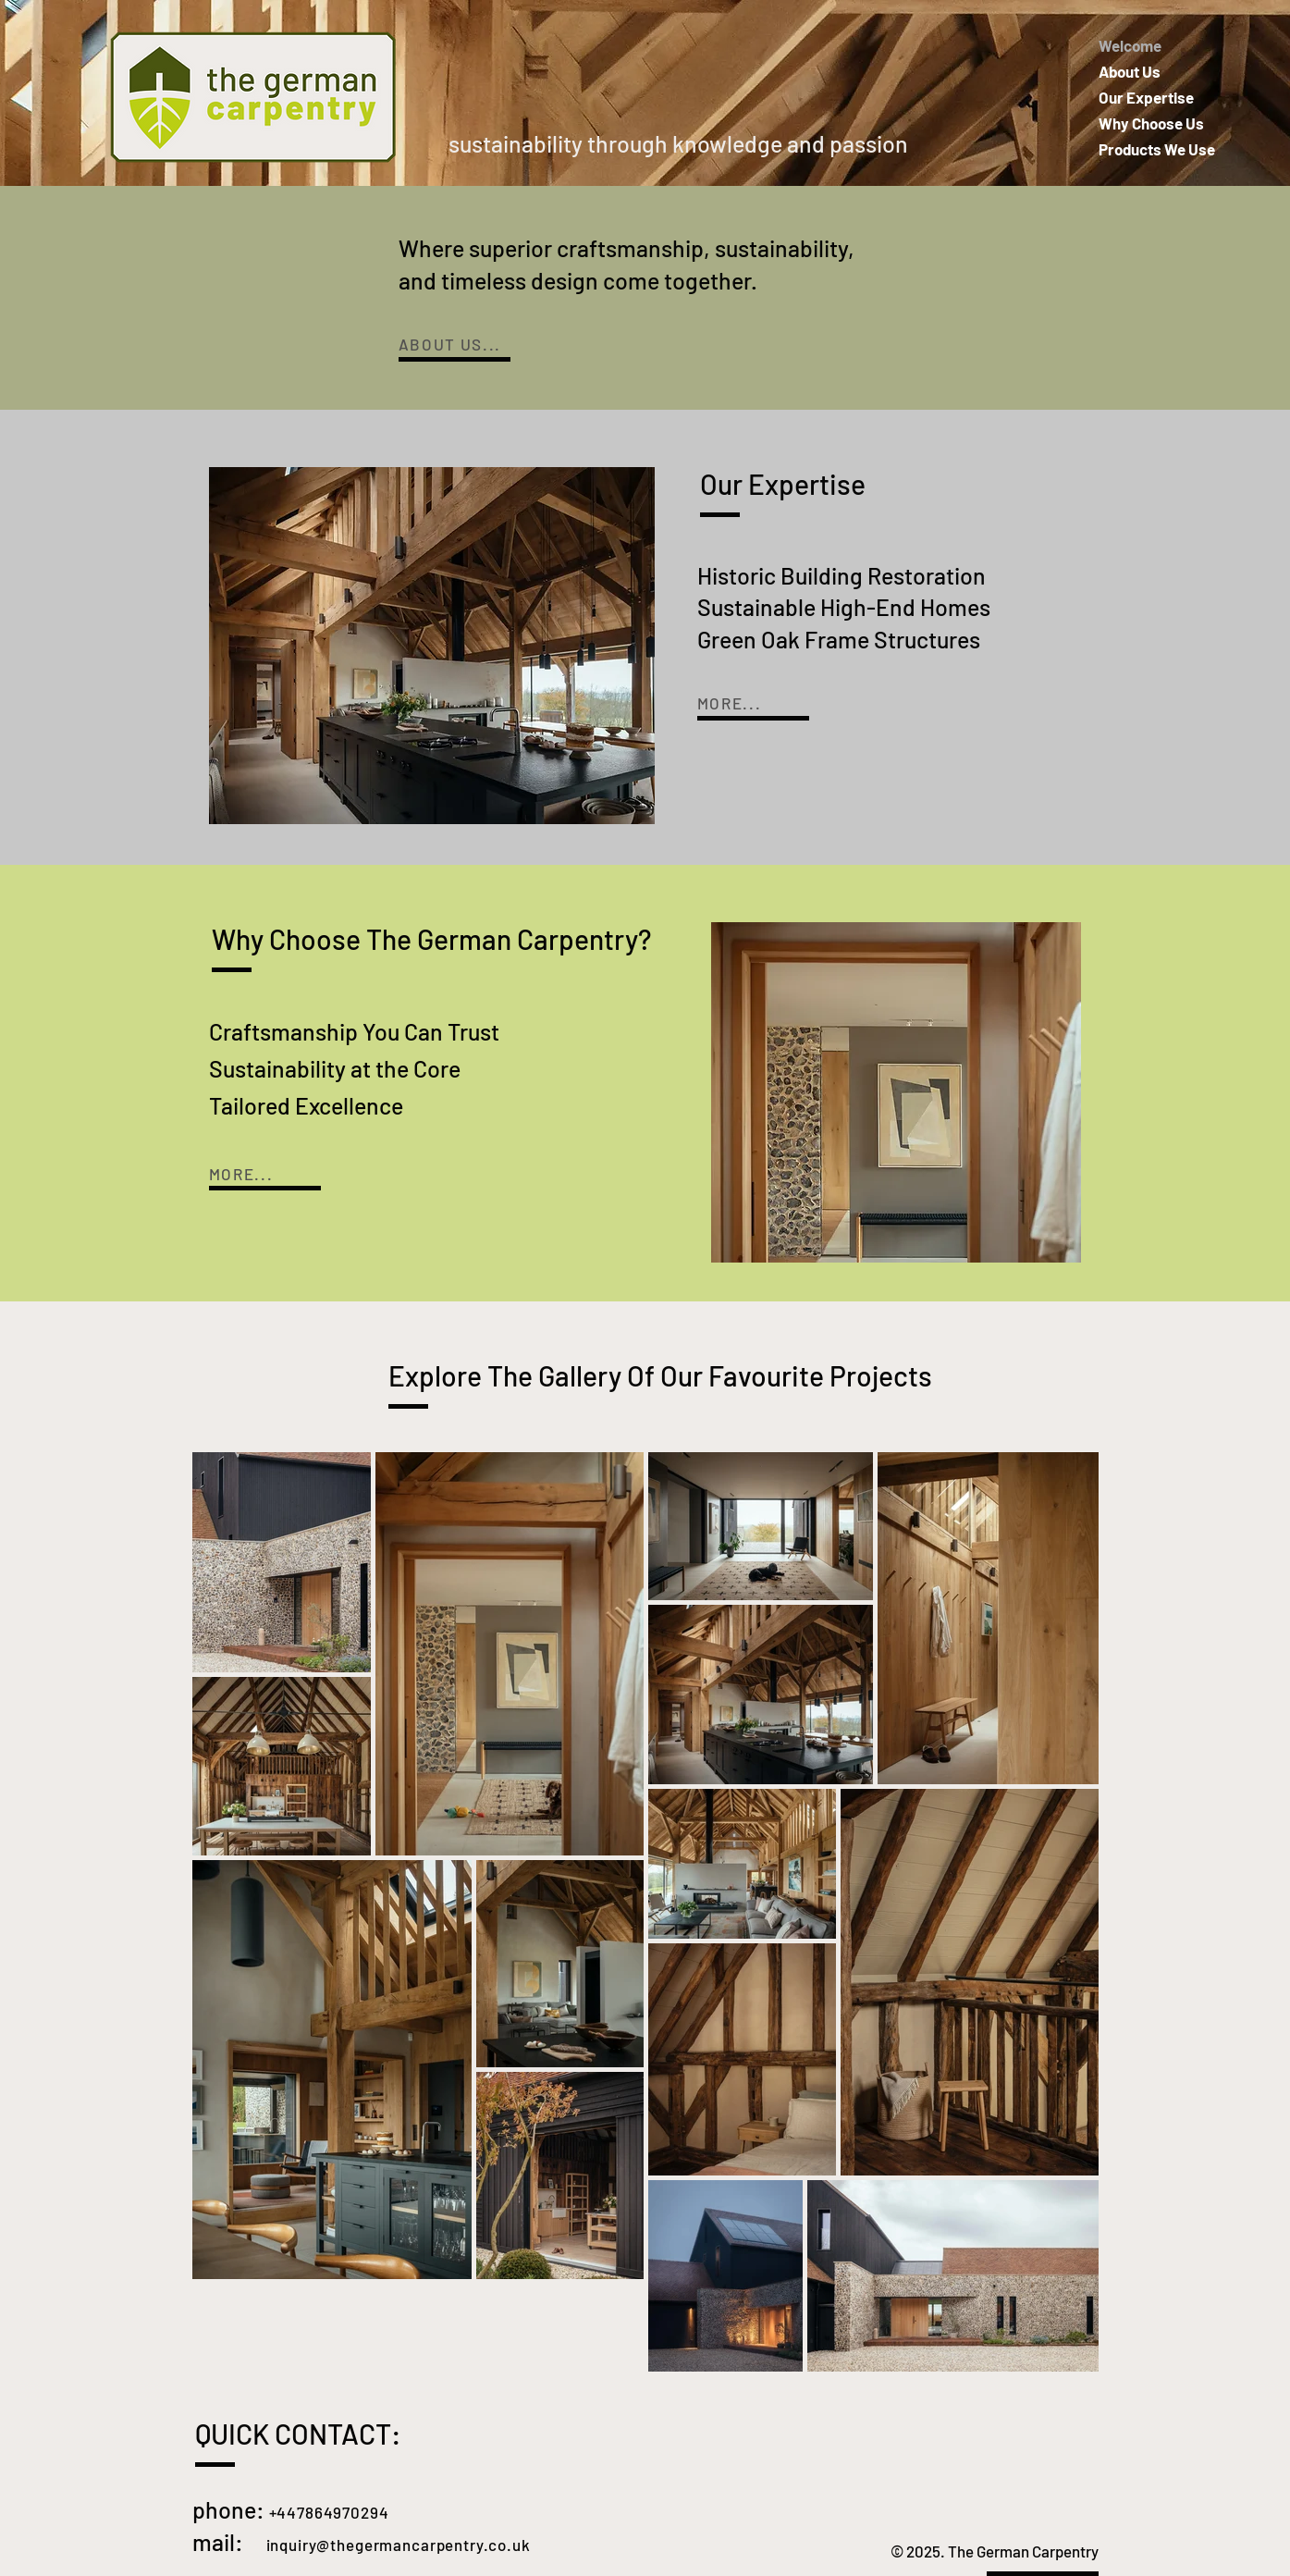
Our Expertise (1146, 97)
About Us (1130, 71)
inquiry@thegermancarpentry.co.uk (398, 2544)
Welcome (1130, 45)
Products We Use (1157, 149)
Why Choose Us (1151, 123)
